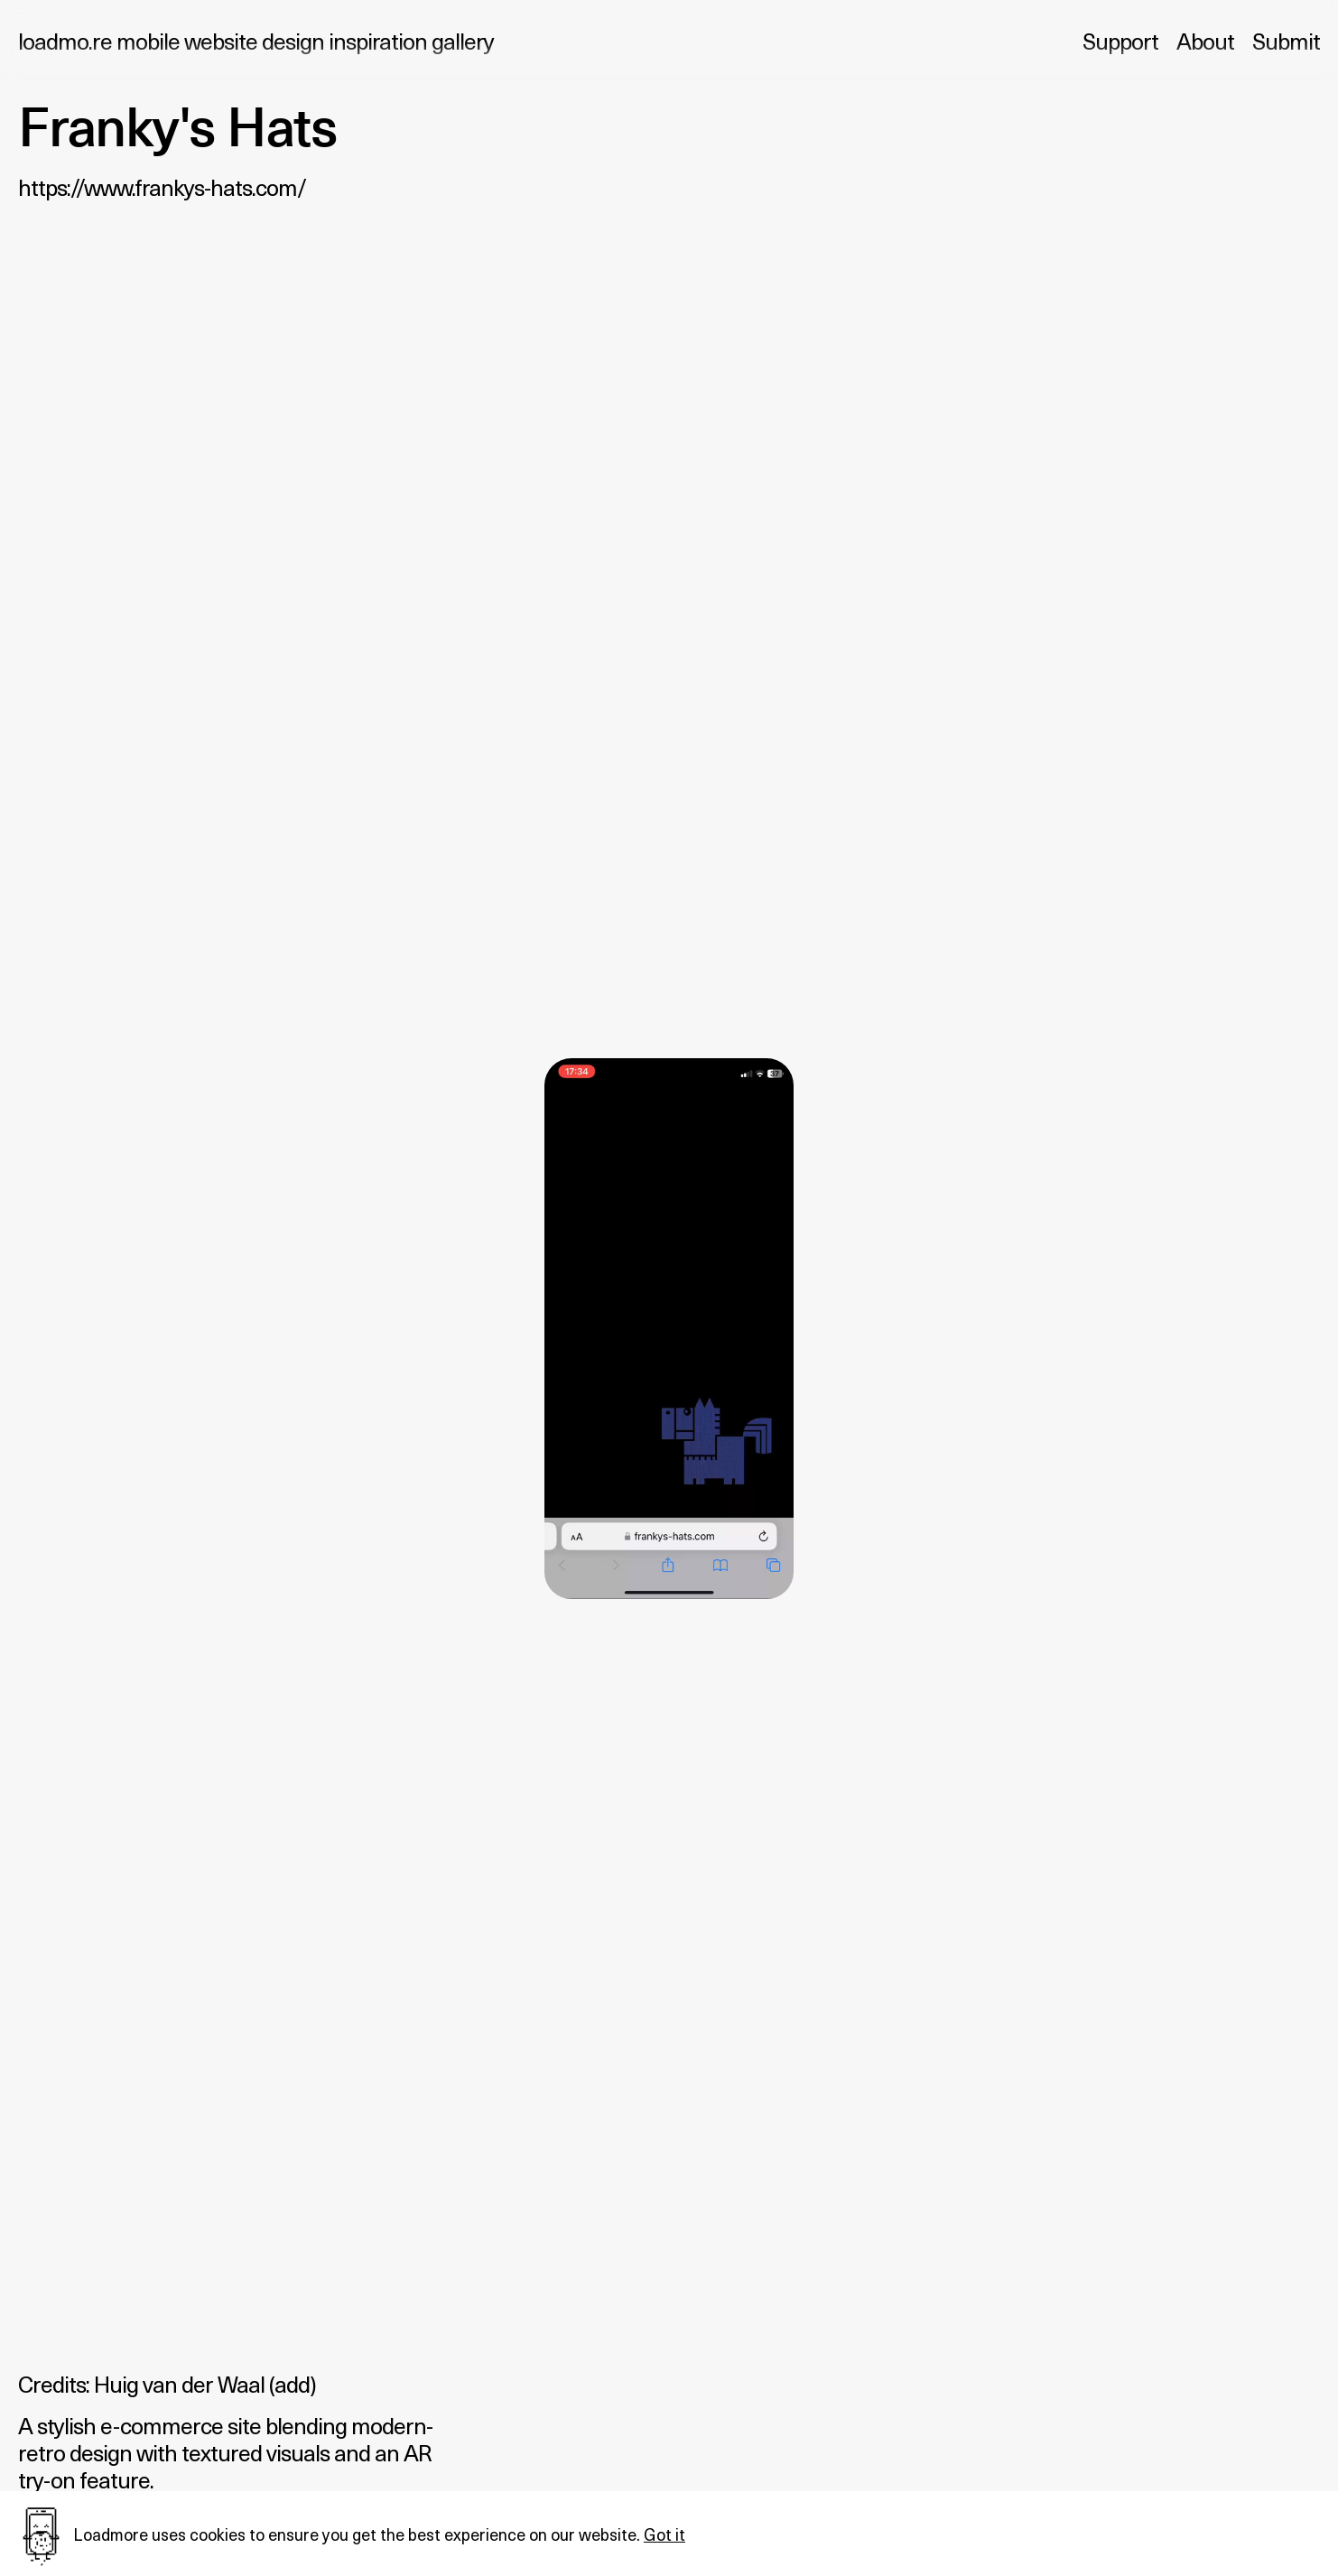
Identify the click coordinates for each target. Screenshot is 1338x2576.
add (292, 2384)
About (1205, 40)
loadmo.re (256, 40)
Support (1120, 40)
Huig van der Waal (179, 2384)
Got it (664, 2534)
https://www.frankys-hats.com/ (162, 187)
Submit (1286, 40)
